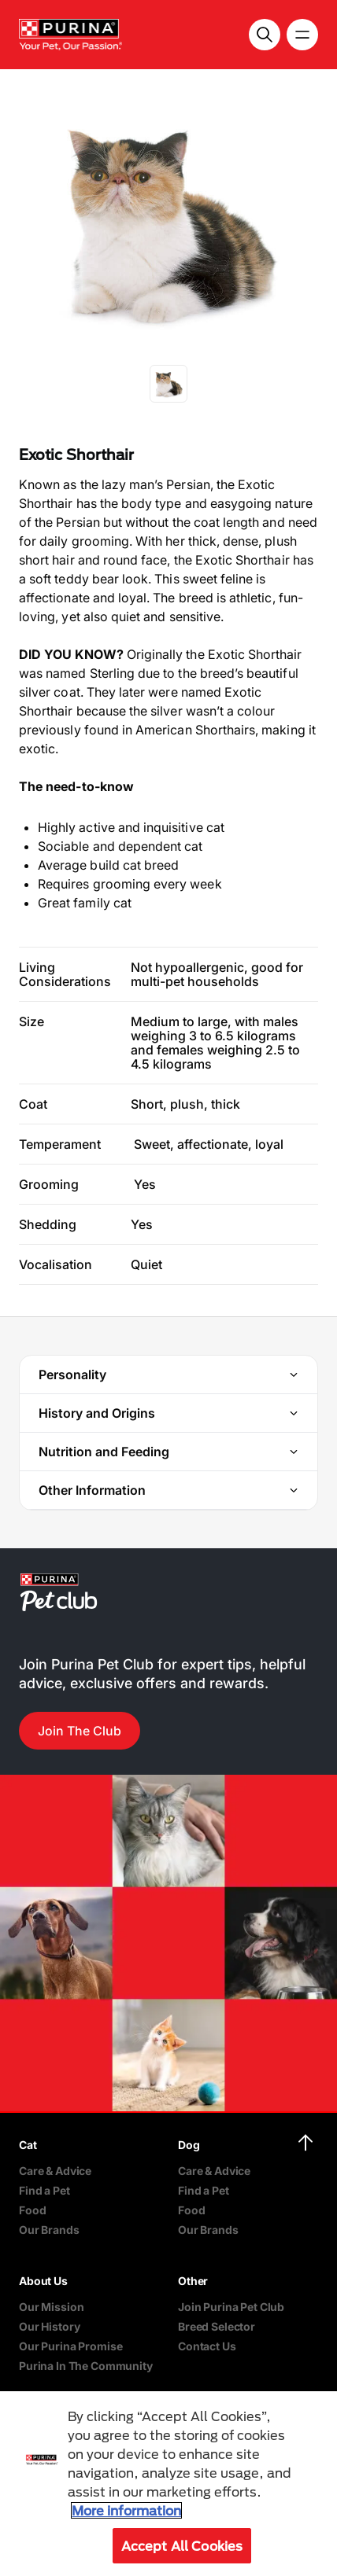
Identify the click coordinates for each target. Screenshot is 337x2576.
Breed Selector (216, 2326)
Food (32, 2210)
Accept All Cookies (182, 2545)
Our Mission (51, 2306)
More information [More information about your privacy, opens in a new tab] (126, 2510)
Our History (49, 2326)
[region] (168, 2483)
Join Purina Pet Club (231, 2306)
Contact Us (207, 2346)
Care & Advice (55, 2170)
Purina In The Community (86, 2365)
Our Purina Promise (70, 2346)
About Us (43, 2280)
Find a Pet (44, 2190)
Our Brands (49, 2229)
